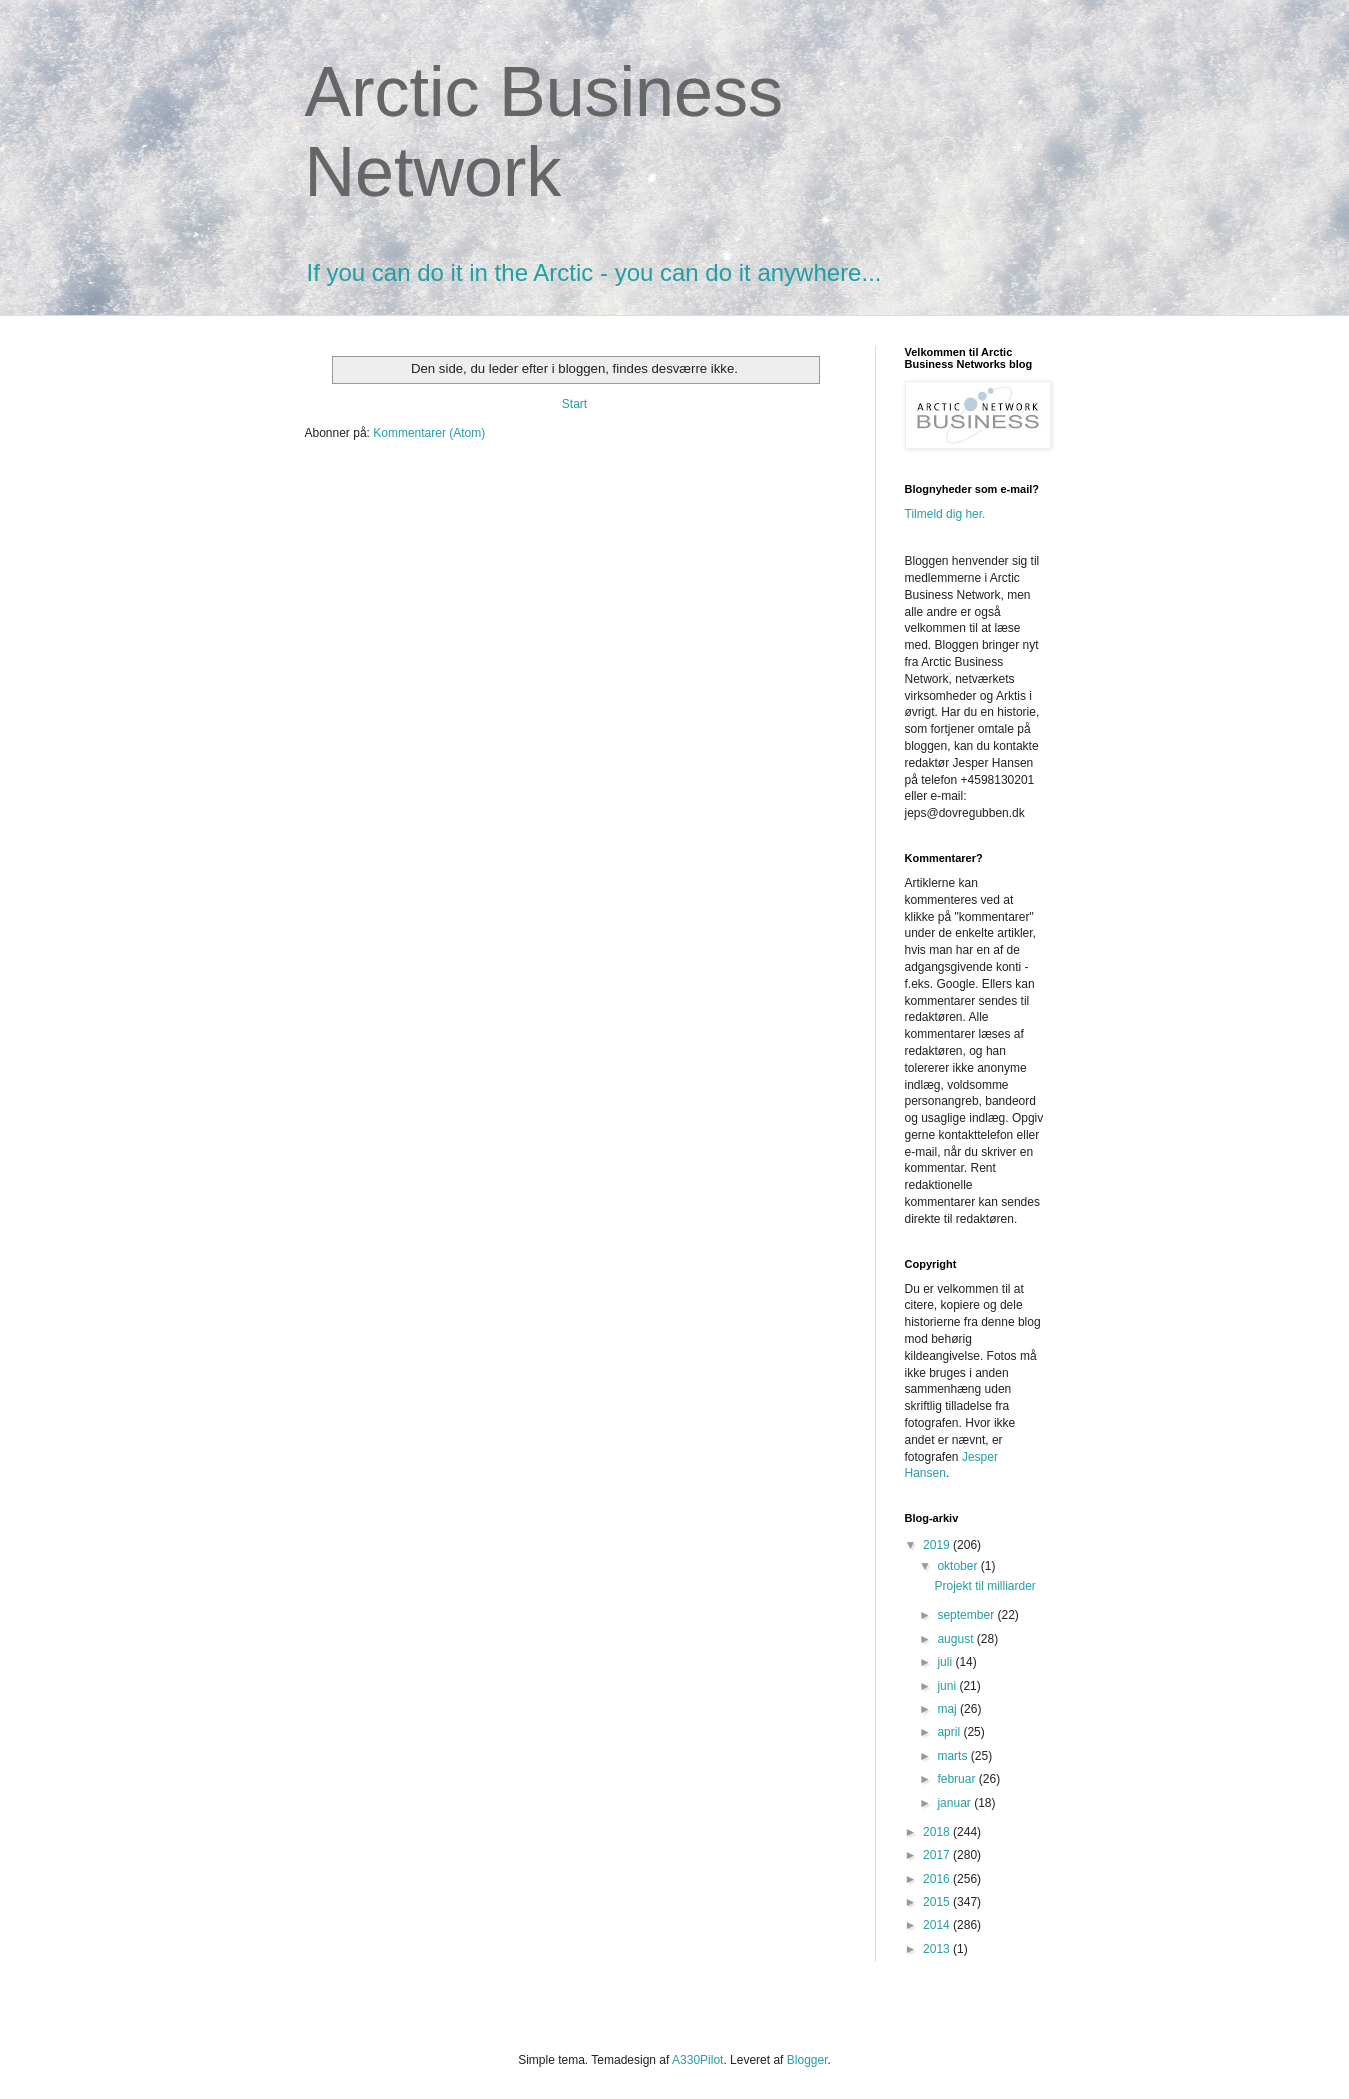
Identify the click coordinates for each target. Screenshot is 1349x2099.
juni (948, 1686)
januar (955, 1803)
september (967, 1615)
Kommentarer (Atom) (429, 433)
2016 (938, 1879)
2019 (938, 1545)
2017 (938, 1855)
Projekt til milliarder (984, 1586)
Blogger (807, 2060)
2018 (938, 1832)
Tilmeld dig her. (945, 514)
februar (957, 1779)
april (950, 1732)
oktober (958, 1566)
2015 (938, 1902)
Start (574, 404)
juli (946, 1662)
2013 (938, 1949)
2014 (938, 1925)
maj (948, 1709)
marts (953, 1756)
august (956, 1639)
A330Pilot (697, 2060)
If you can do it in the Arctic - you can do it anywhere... (594, 272)
